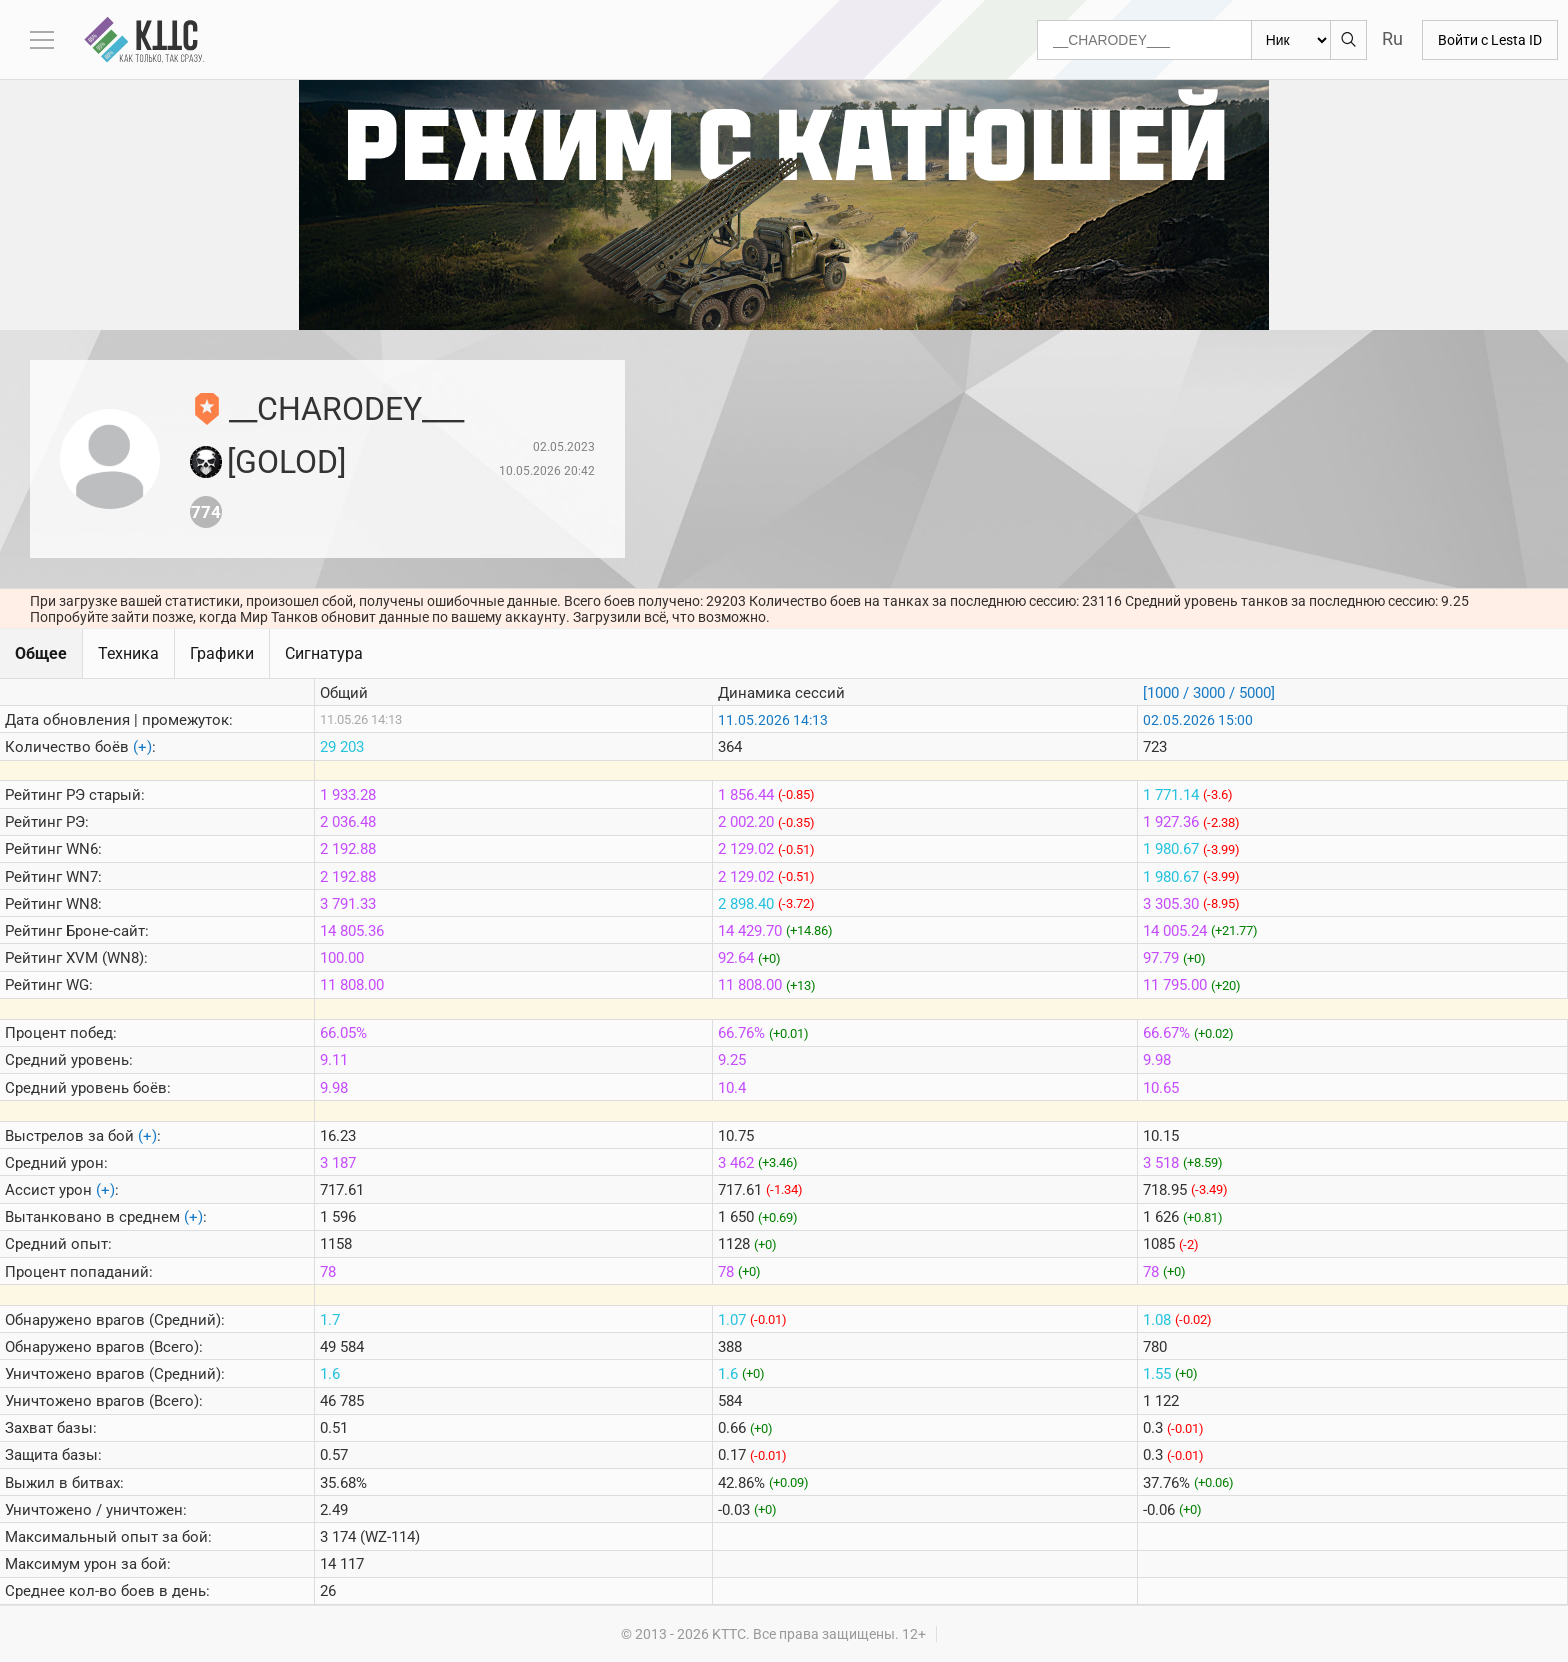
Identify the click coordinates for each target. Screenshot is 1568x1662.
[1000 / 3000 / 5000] (1209, 693)
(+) (142, 747)
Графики (222, 653)
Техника (128, 653)
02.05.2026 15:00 (1198, 720)
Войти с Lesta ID (1490, 40)
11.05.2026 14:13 (773, 720)
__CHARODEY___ (346, 409)
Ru (1392, 38)
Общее (41, 653)
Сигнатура (324, 653)
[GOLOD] (286, 462)
